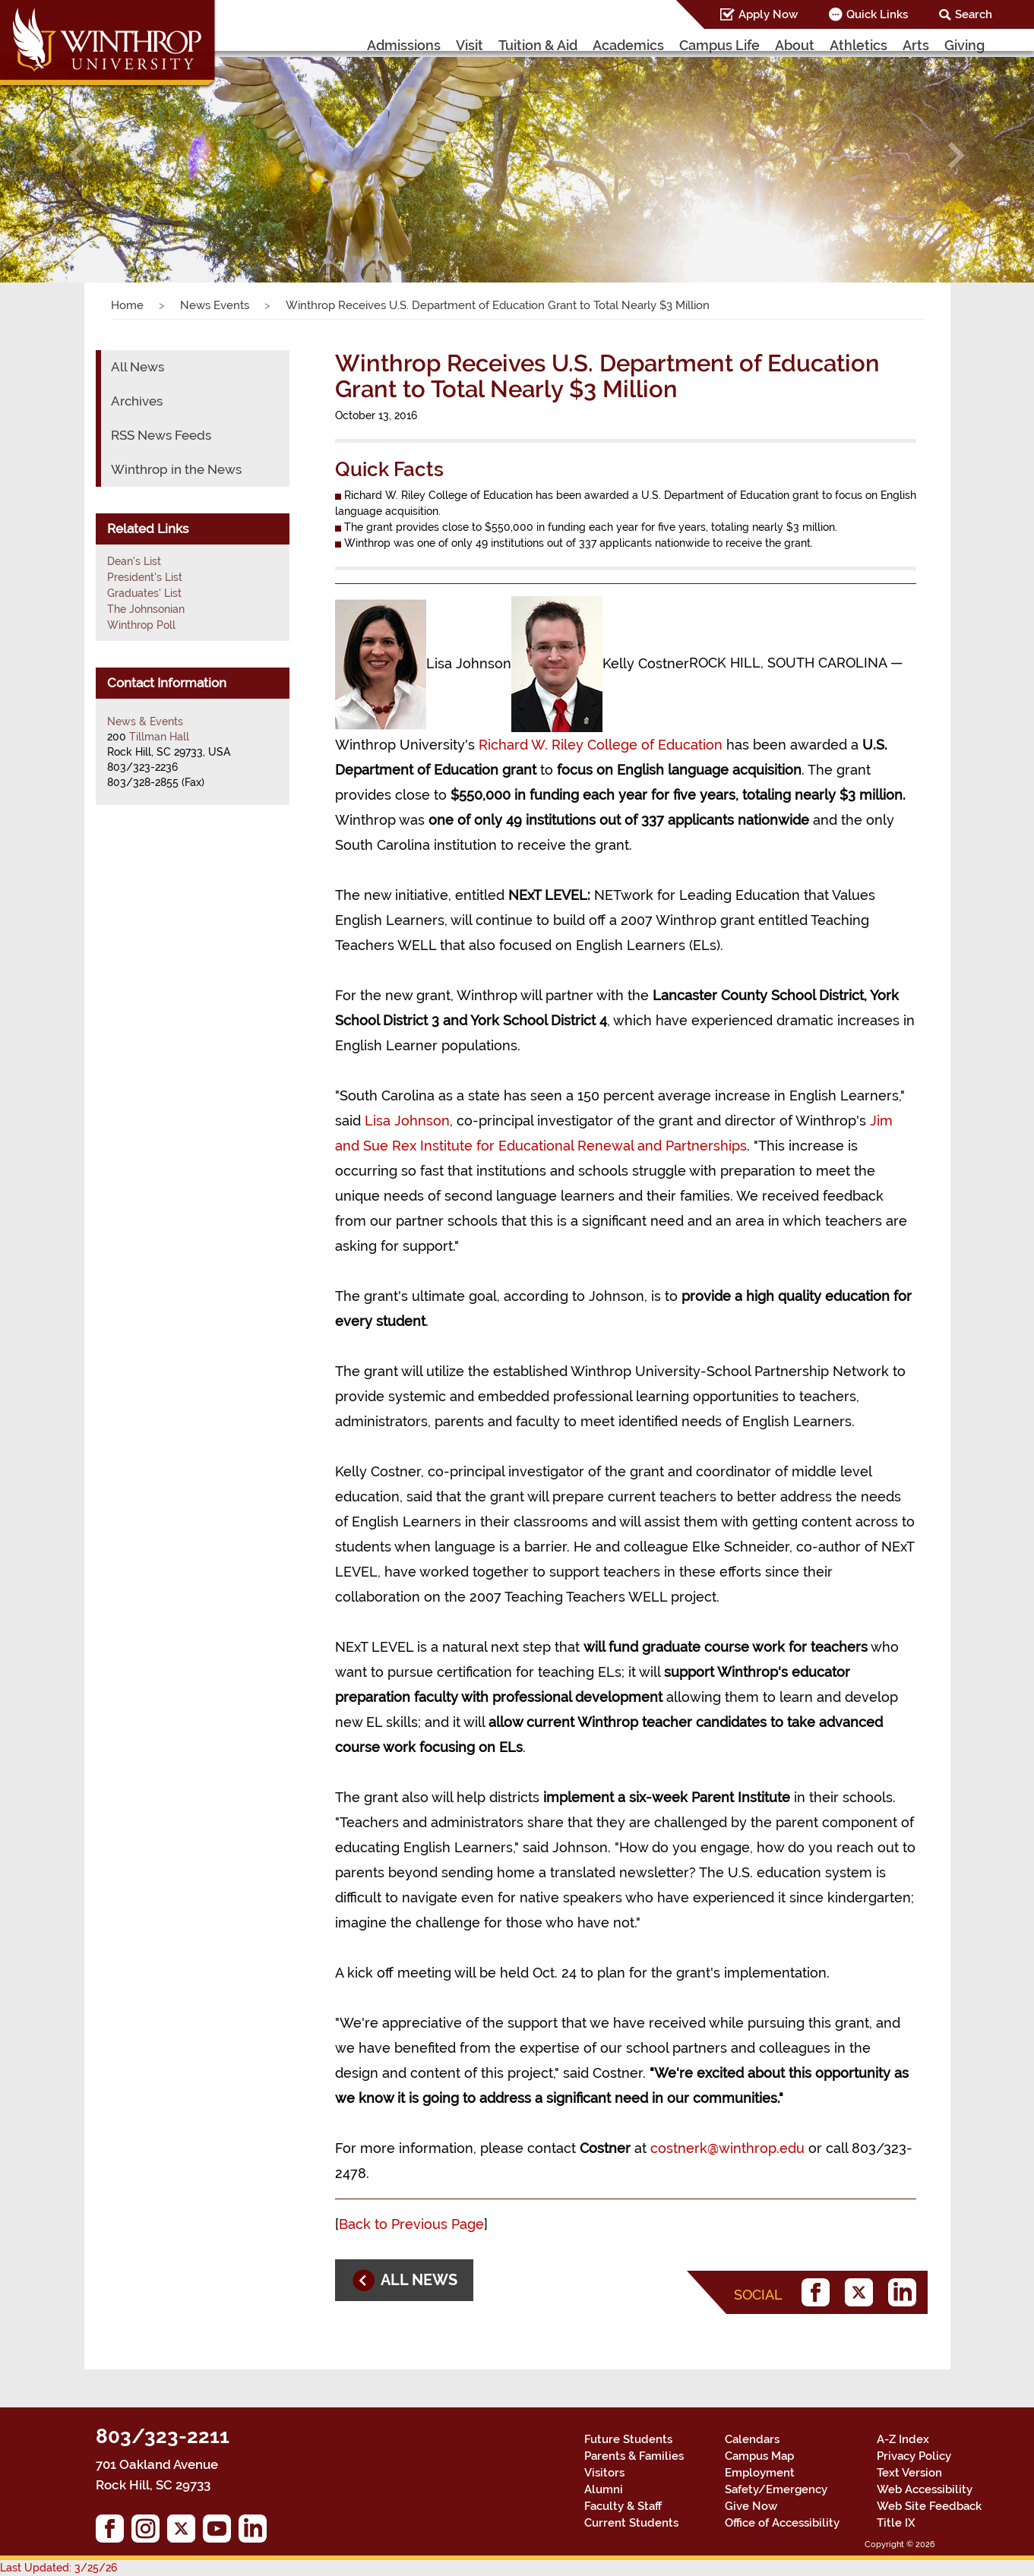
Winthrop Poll (141, 625)
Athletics (858, 45)
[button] (77, 155)
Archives (137, 401)
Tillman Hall (159, 737)
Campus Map (759, 2456)
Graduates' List (144, 593)
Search (973, 14)
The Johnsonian (146, 609)
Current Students (631, 2523)
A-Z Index (903, 2439)
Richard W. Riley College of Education (601, 745)
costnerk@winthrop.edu (727, 2148)
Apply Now (768, 14)
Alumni (603, 2489)
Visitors (604, 2473)
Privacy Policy (914, 2456)
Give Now (751, 2506)
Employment (760, 2473)
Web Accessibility (924, 2489)
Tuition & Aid (537, 45)
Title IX (896, 2523)
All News (137, 366)
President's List (144, 577)
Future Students (628, 2439)
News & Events (145, 721)
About (794, 45)
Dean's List (134, 561)
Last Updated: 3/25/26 (58, 2568)
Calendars (752, 2439)
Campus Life (719, 45)
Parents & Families (634, 2456)
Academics (628, 45)
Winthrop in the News (176, 469)
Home (127, 305)
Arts (916, 45)
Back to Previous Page (411, 2224)
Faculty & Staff (623, 2506)
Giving (964, 45)
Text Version (909, 2473)
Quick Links (877, 14)
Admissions (404, 45)
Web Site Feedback (929, 2506)
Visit (469, 45)
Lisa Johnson (407, 1121)
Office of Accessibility (782, 2523)
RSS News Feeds (161, 435)
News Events (214, 305)
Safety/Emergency (776, 2489)
